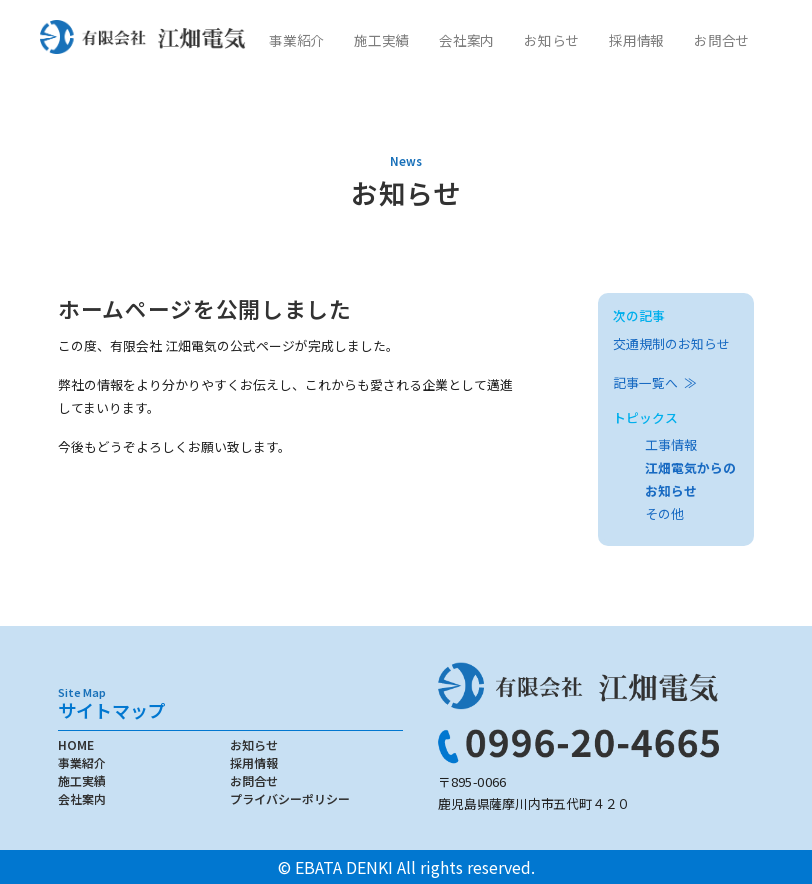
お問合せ (721, 40)
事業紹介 (296, 40)
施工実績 (381, 40)
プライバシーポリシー (290, 798)
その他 (664, 513)
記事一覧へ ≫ (655, 382)
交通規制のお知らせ (671, 343)
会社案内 (466, 40)
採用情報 (636, 40)
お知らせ (551, 40)
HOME (76, 744)
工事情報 (671, 444)
